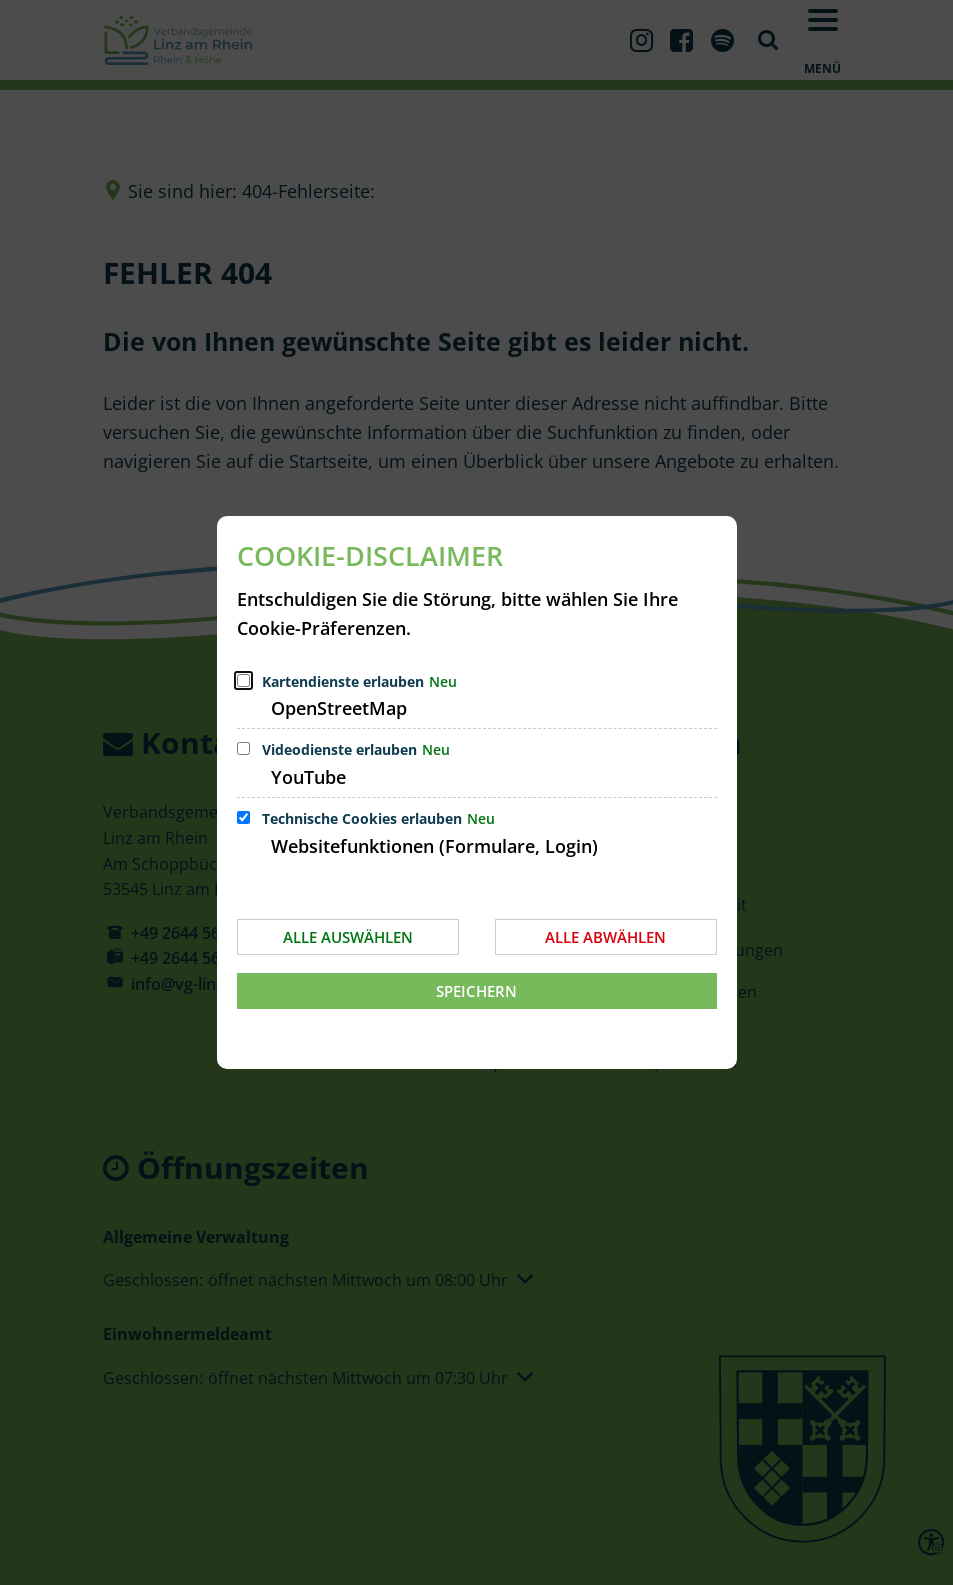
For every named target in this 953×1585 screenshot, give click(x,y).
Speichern (476, 991)
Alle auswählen (348, 937)
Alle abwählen (605, 937)
